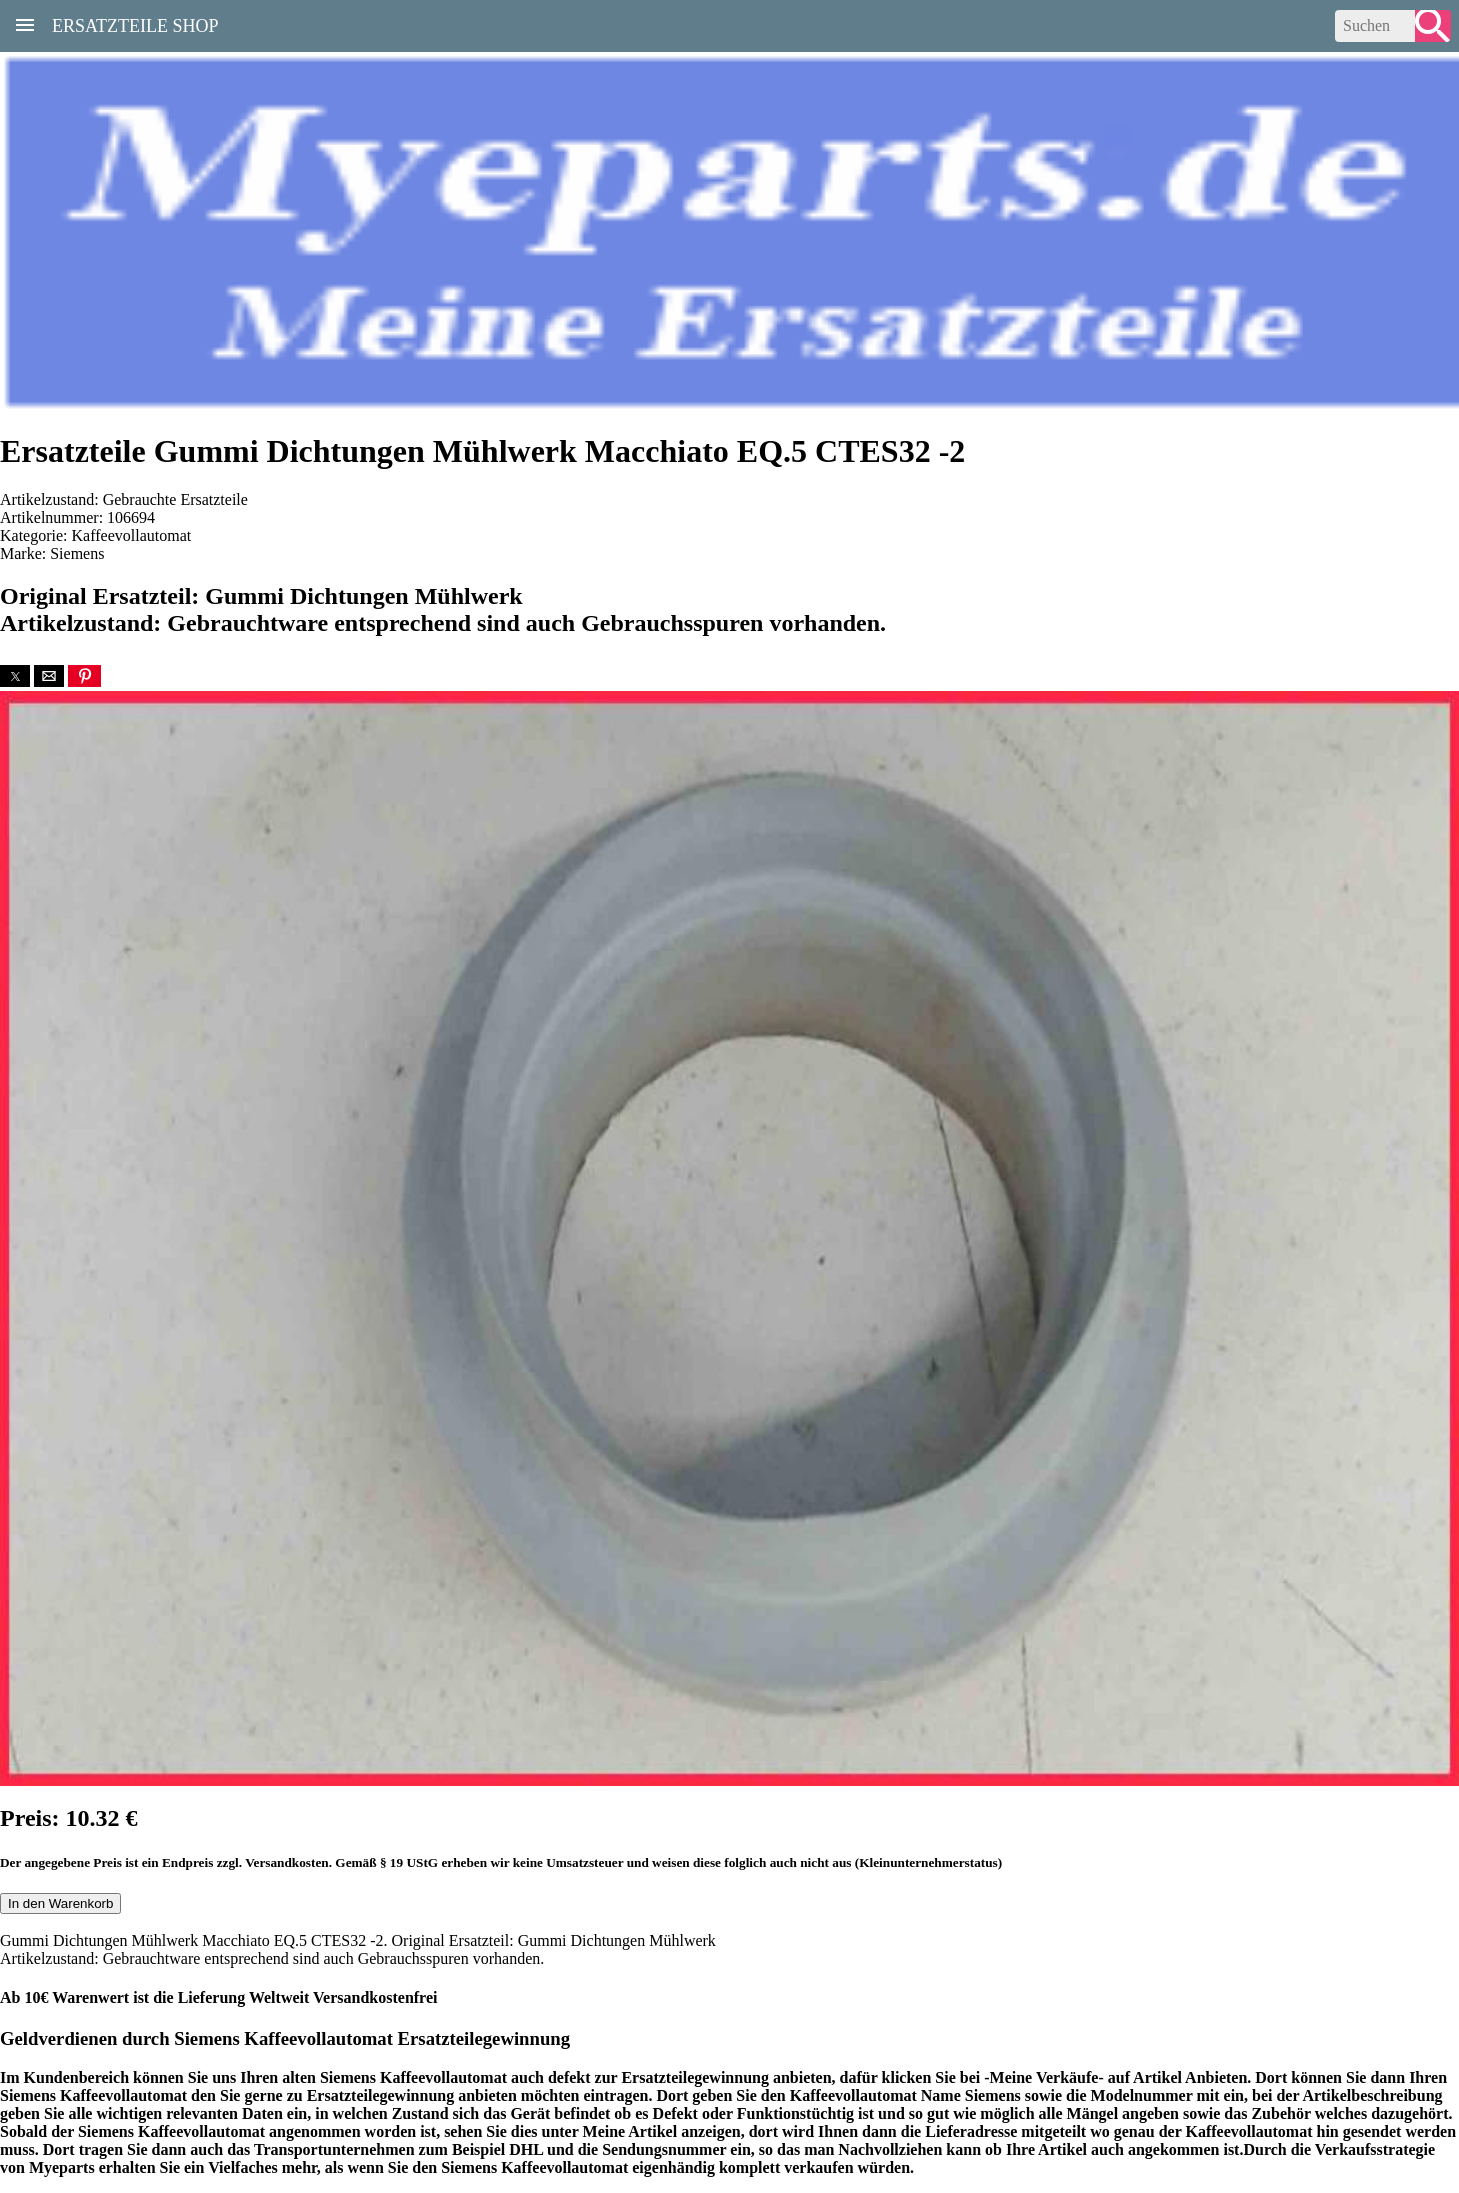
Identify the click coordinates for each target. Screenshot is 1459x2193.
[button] (15, 676)
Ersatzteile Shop (135, 24)
